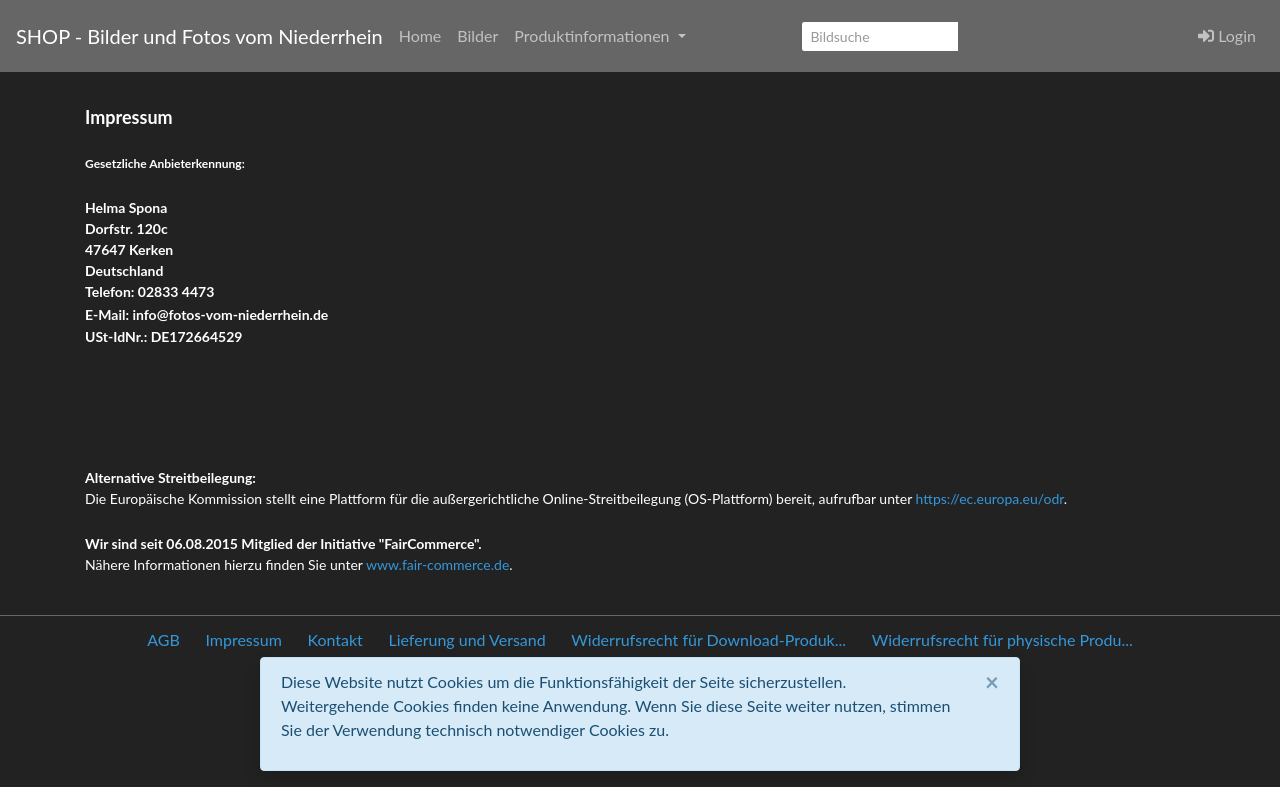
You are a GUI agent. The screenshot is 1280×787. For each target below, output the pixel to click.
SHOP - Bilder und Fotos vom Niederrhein (199, 36)
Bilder (477, 35)
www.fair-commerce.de (437, 564)
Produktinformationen (593, 35)
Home (420, 35)
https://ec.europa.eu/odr (990, 498)
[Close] (992, 682)
